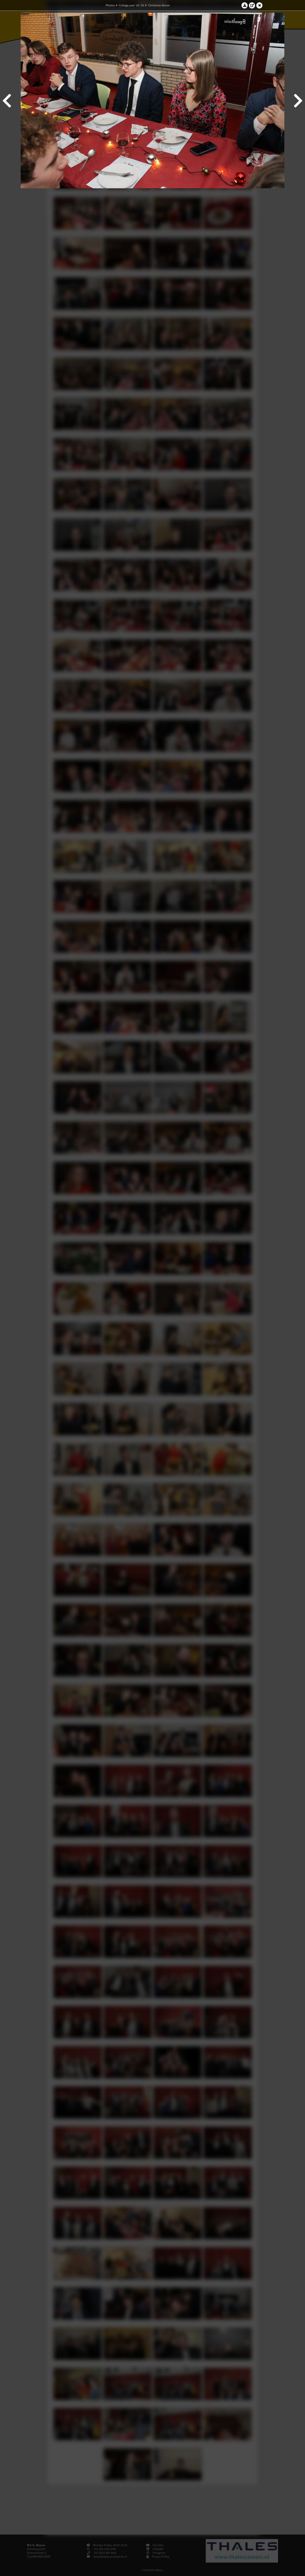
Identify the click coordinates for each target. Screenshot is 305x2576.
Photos (110, 5)
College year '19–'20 (131, 5)
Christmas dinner (159, 5)
